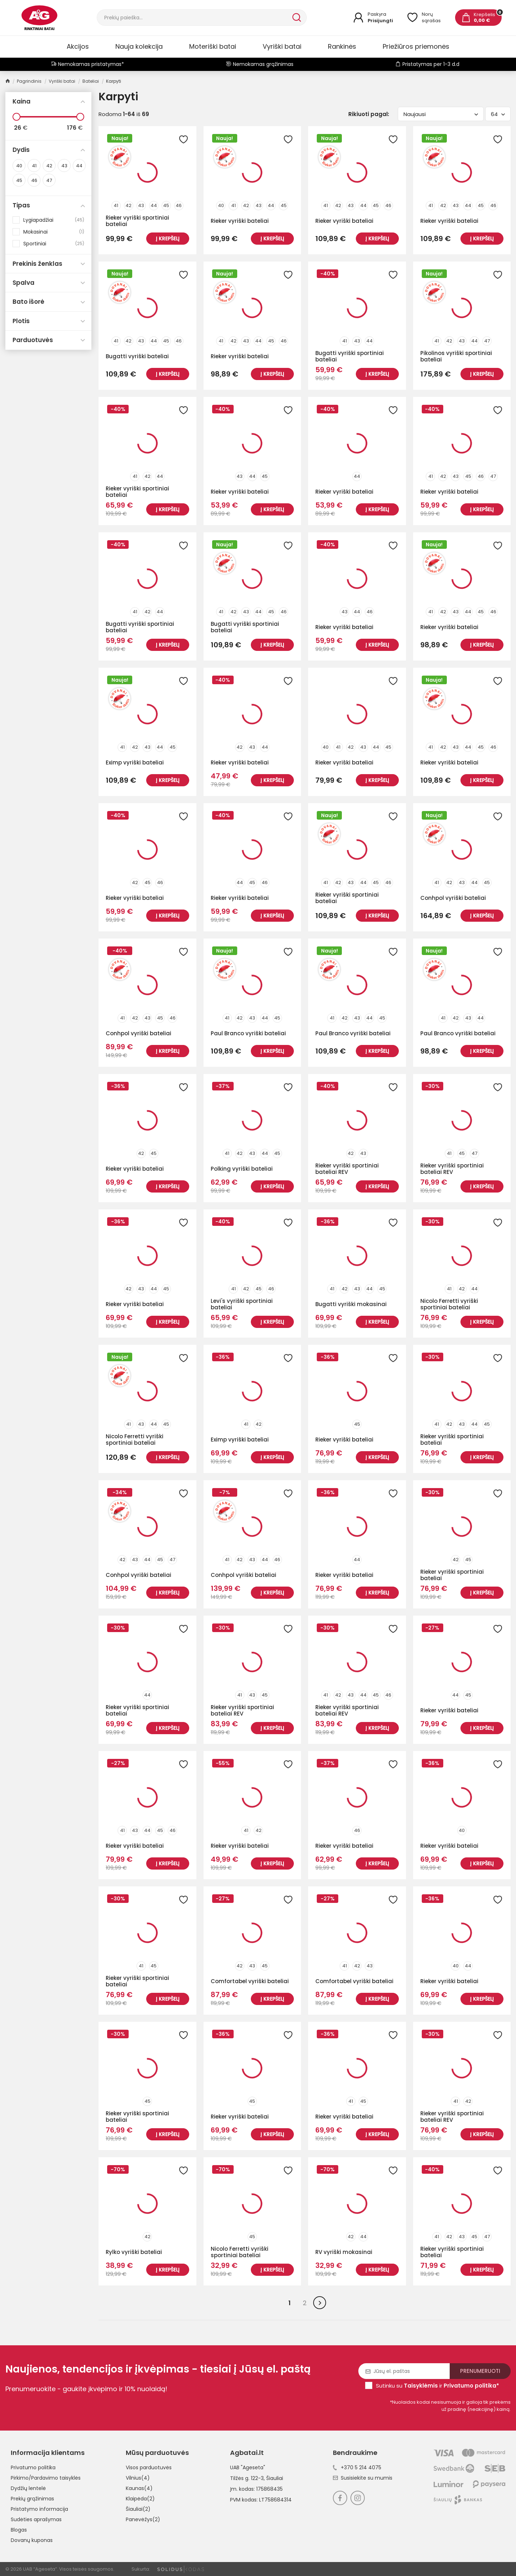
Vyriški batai (282, 46)
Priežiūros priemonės (416, 46)
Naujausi (440, 114)
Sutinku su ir (437, 2385)
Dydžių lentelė (28, 2488)
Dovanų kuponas (32, 2540)
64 (498, 114)
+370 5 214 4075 (357, 2467)
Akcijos (78, 46)
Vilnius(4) (138, 2477)
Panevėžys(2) (143, 2519)
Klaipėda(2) (140, 2498)
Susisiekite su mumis (362, 2477)
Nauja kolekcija (139, 46)
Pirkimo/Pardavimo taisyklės (46, 2477)
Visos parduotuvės (149, 2467)
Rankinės (342, 46)
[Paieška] (194, 17)
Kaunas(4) (139, 2488)
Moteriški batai (212, 46)
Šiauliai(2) (138, 2509)
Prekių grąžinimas (32, 2498)
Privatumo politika (33, 2467)
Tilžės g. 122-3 (247, 2478)
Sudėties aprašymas (36, 2519)
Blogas (19, 2529)
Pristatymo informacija (39, 2509)
